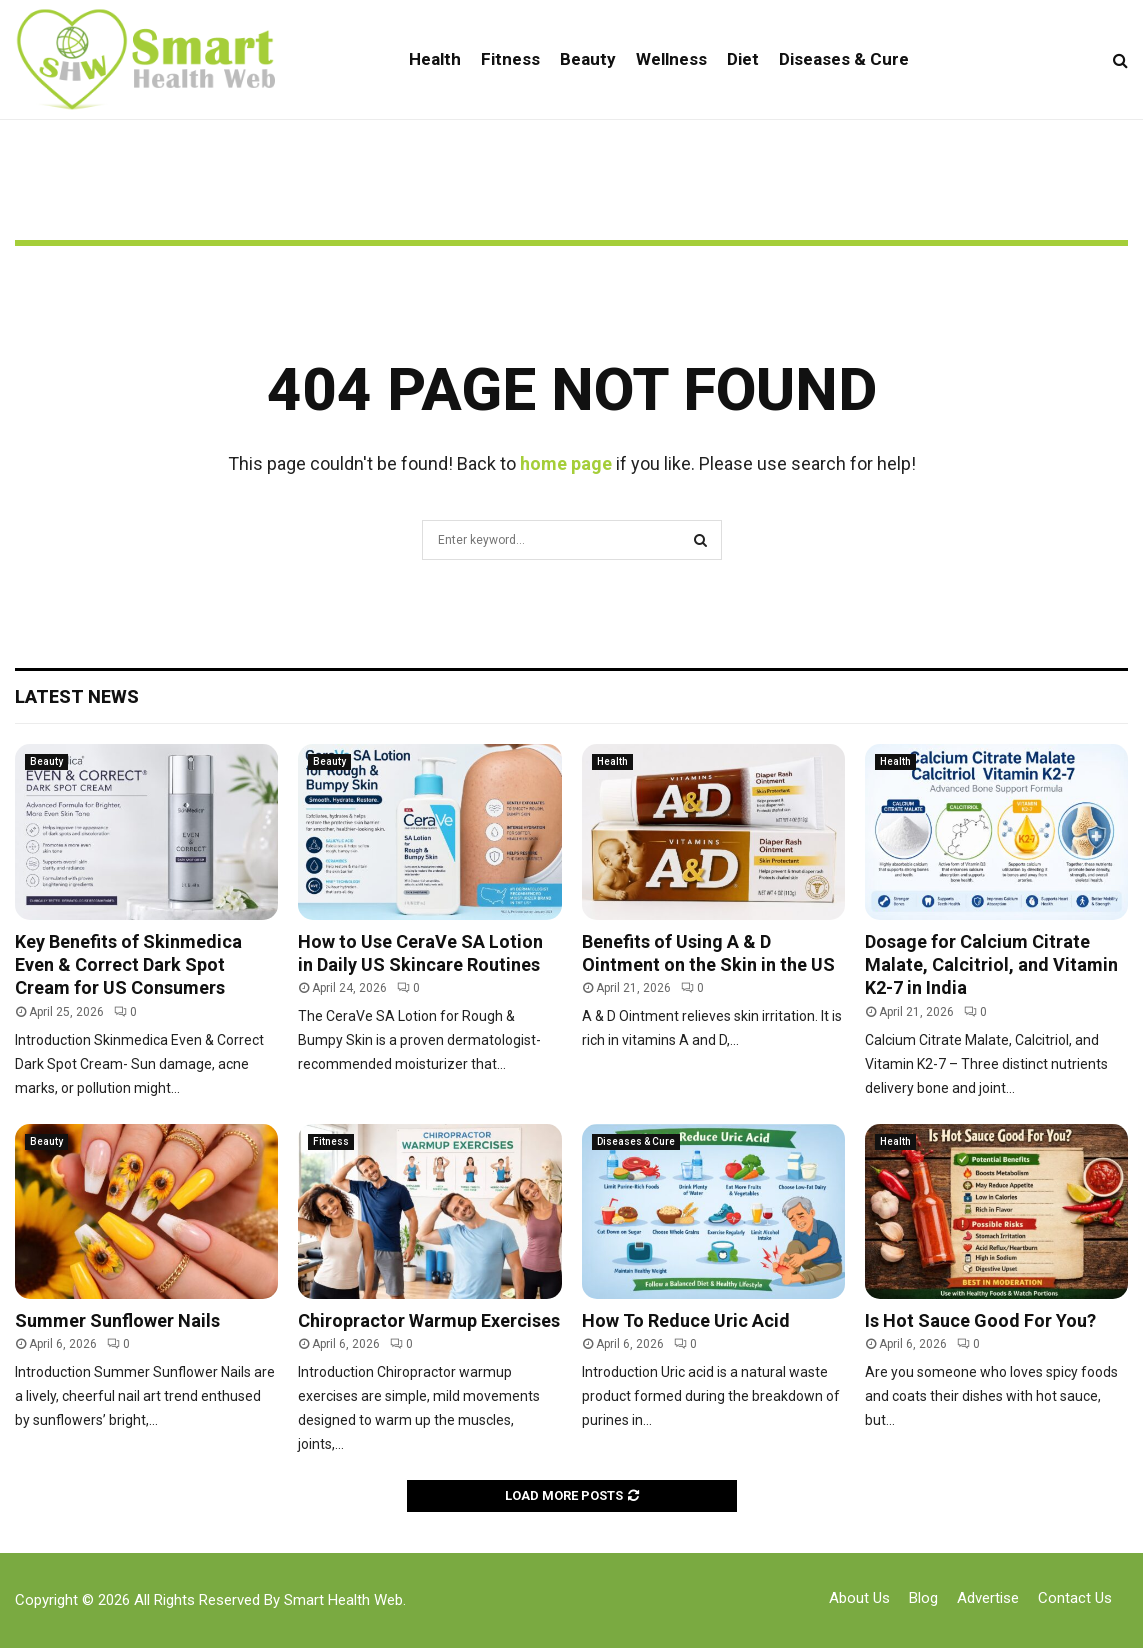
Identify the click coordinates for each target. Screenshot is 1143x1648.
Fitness (510, 59)
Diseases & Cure (844, 59)
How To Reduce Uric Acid (686, 1320)
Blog (923, 1598)
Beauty (588, 59)
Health (435, 59)
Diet (743, 59)
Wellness (671, 59)
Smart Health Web (343, 1600)
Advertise (988, 1598)
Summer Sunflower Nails (117, 1320)
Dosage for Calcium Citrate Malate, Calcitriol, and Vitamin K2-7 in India (991, 965)
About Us (859, 1598)
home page (566, 463)
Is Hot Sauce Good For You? (980, 1320)
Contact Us (1075, 1598)
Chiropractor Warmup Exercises (429, 1320)
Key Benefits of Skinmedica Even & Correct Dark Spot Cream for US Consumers (128, 965)
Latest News (77, 696)
